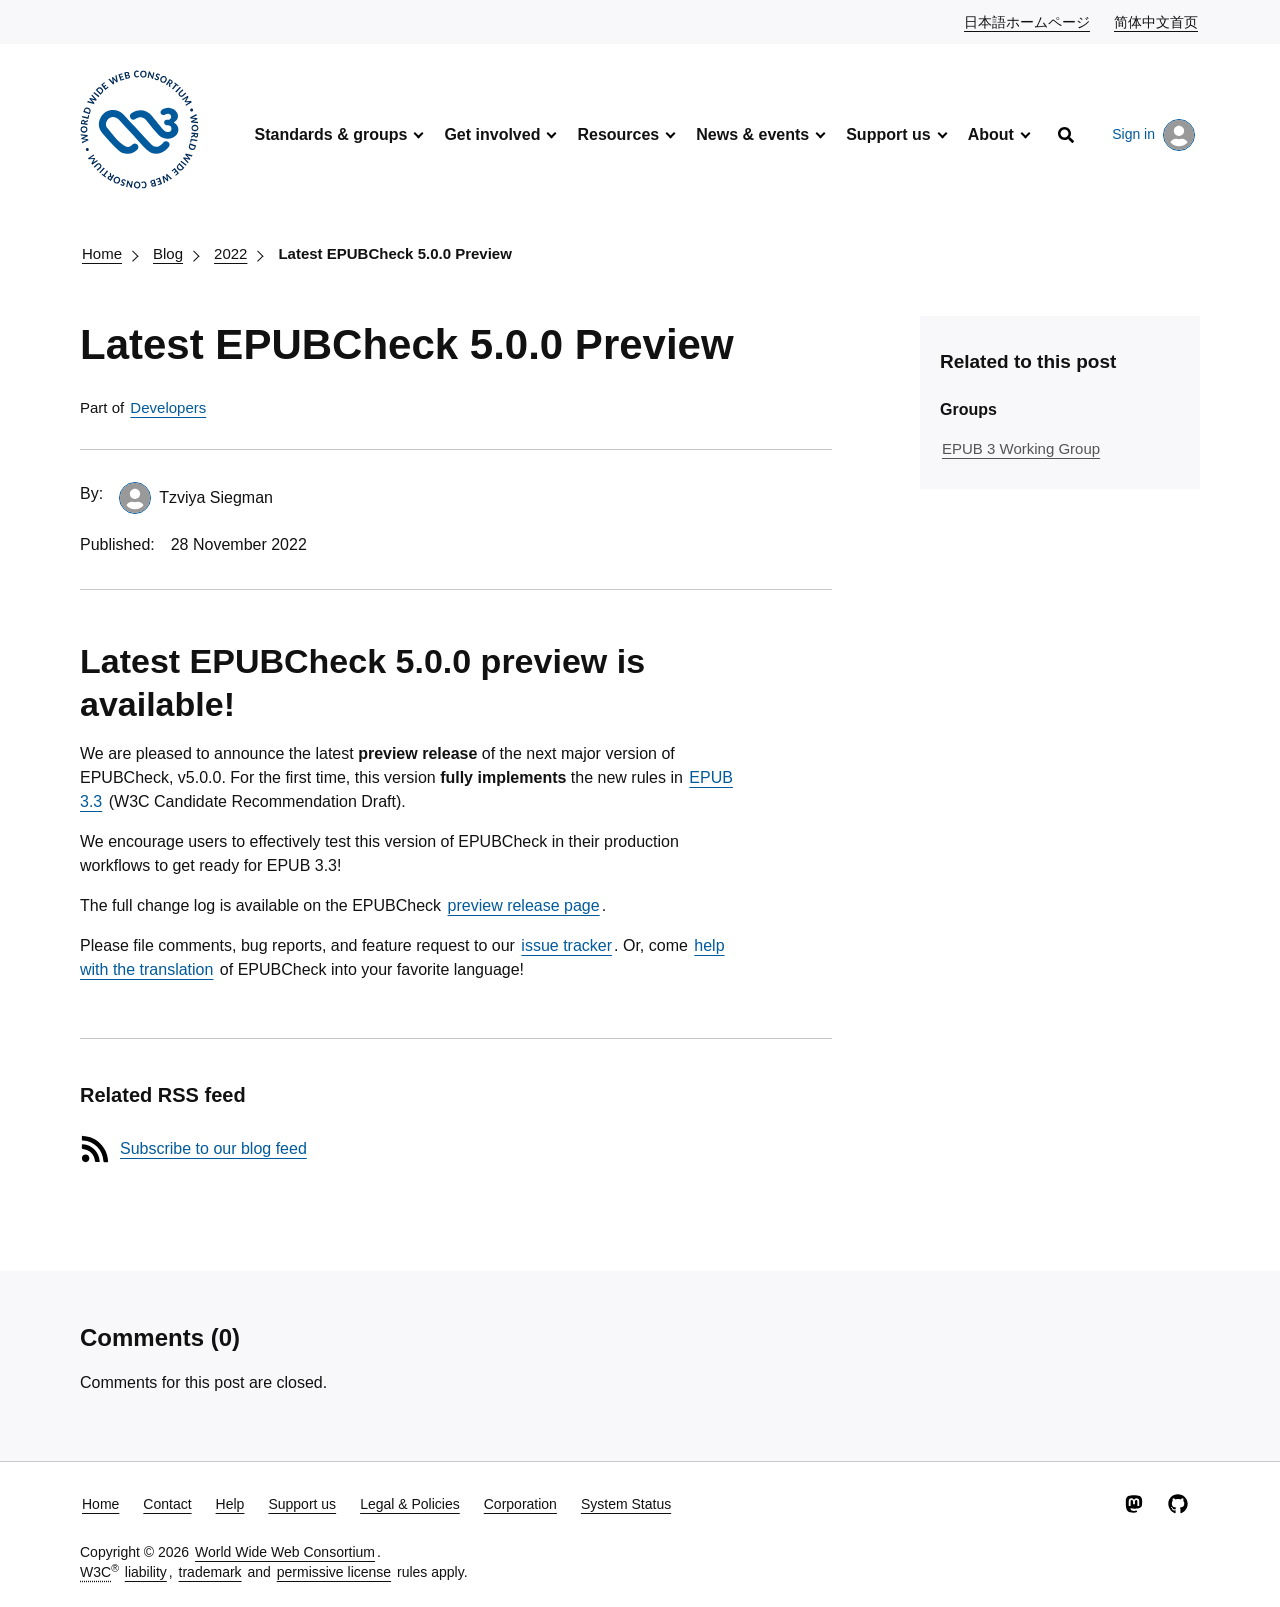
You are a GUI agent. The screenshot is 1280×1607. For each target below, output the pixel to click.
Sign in (1153, 135)
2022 (230, 253)
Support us (888, 134)
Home (102, 253)
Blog (168, 253)
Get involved (492, 134)
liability (146, 1572)
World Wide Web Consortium (285, 1552)
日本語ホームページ (1028, 21)
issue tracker (566, 945)
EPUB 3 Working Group (1021, 448)
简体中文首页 (1157, 21)
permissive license (334, 1572)
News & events (752, 134)
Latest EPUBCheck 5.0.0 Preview (394, 253)
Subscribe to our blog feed (213, 1148)
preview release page (524, 905)
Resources (618, 134)
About (991, 134)
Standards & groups (330, 134)
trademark (210, 1572)
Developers (168, 407)
